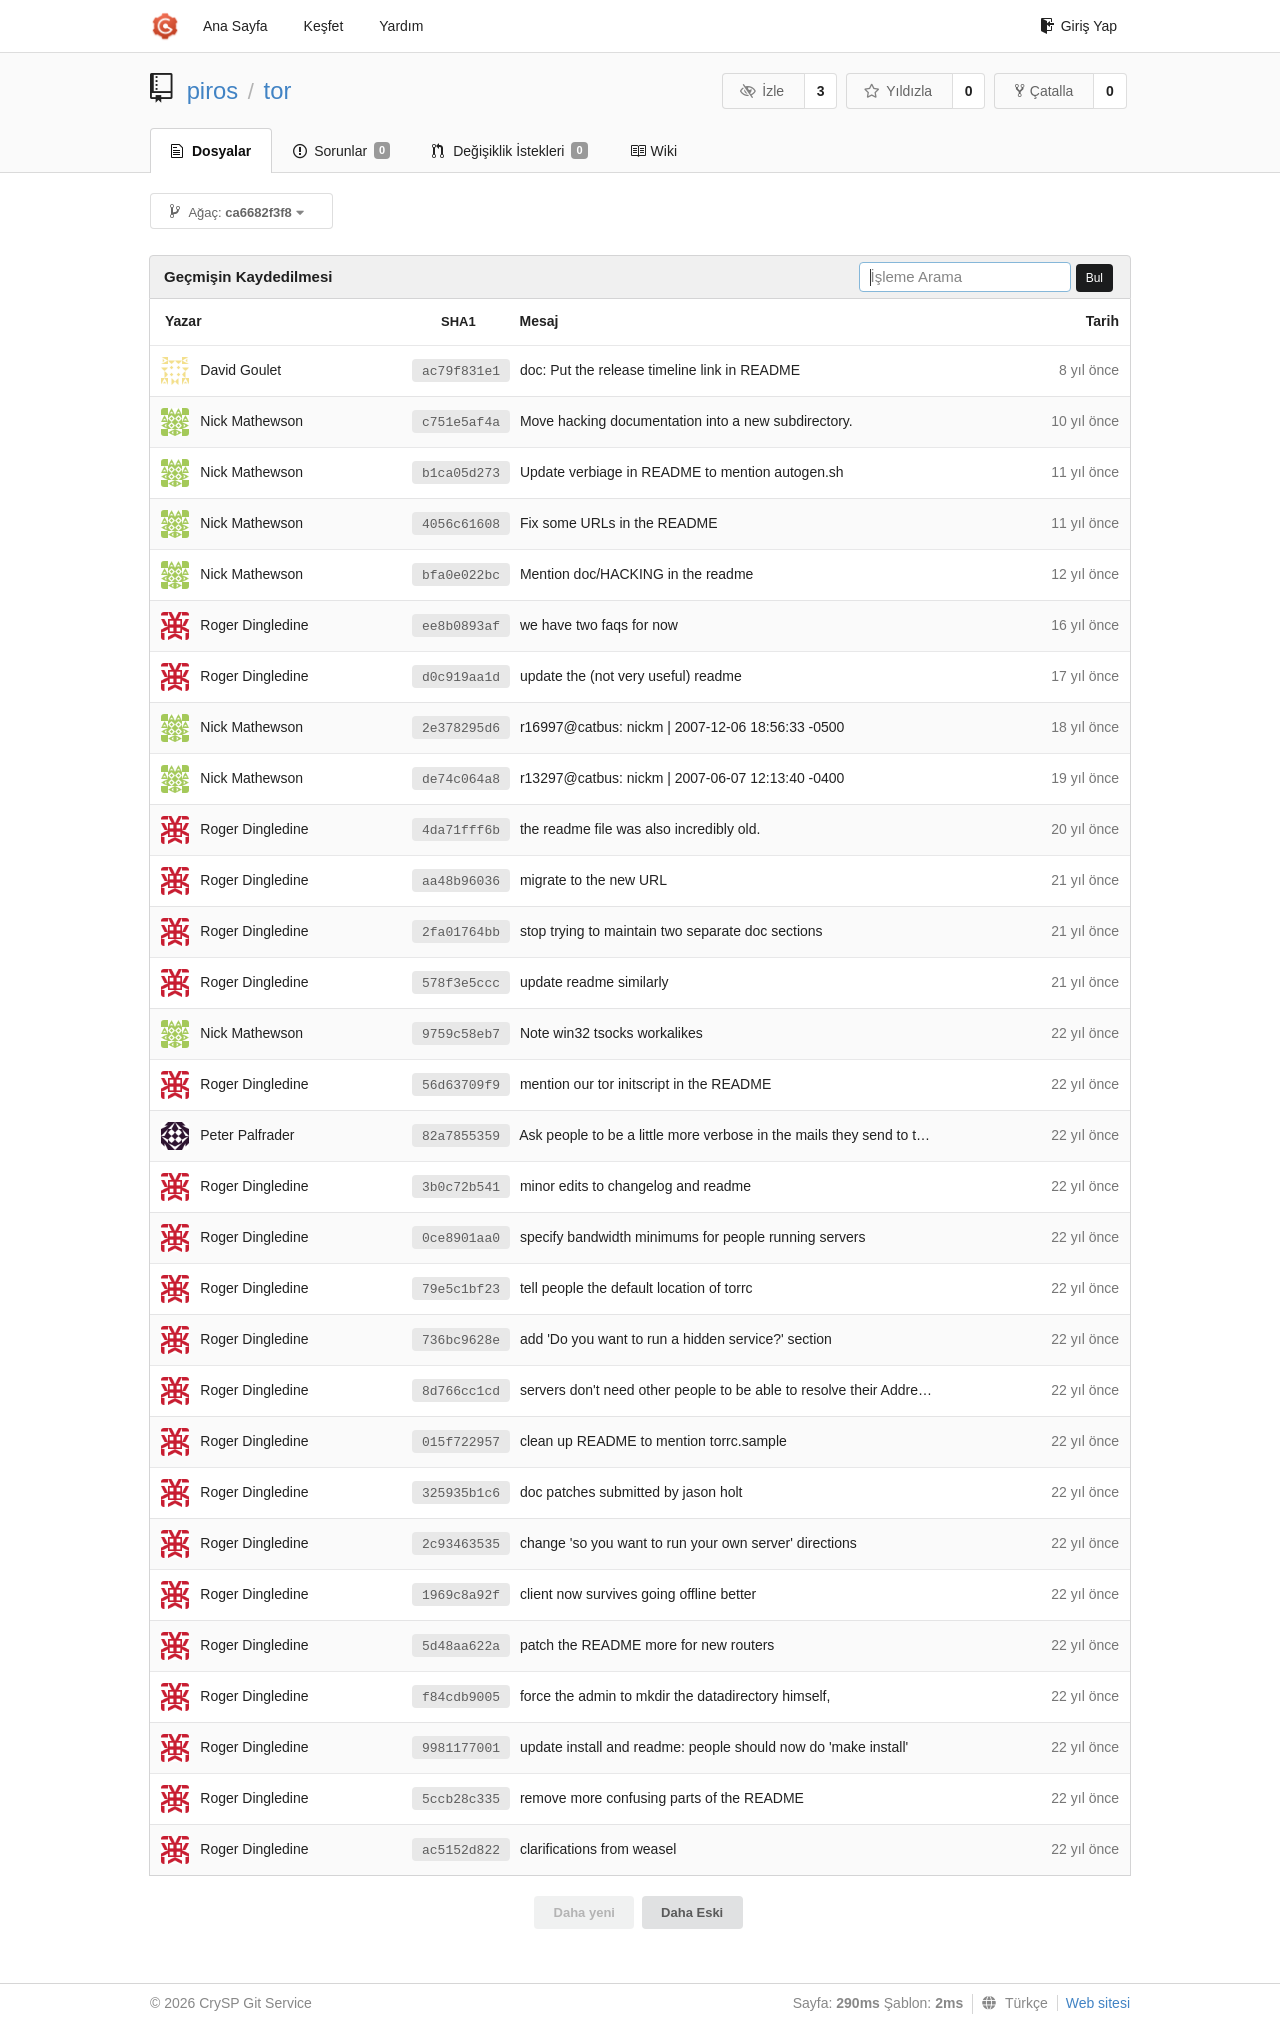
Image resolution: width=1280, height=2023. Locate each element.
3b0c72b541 (461, 1187)
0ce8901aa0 (461, 1238)
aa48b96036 (461, 881)
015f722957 (461, 1442)
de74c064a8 (461, 779)
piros (213, 90)
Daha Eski (692, 1912)
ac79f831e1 (461, 371)
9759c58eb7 (461, 1034)
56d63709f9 (461, 1085)
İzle (762, 91)
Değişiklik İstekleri (509, 151)
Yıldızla (898, 91)
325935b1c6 (461, 1493)
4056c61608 (461, 524)
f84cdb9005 (461, 1697)
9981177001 (461, 1748)
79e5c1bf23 (461, 1289)
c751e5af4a (461, 422)
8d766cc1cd (461, 1391)
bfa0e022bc (461, 575)
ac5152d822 (461, 1850)
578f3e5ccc (461, 983)
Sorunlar (341, 151)
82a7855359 (461, 1136)
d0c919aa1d (461, 677)
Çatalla (1044, 91)
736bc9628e (461, 1340)
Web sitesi (1098, 2003)
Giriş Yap (1078, 26)
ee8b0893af (461, 626)
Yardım (401, 26)
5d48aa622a (461, 1646)
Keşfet (324, 26)
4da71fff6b (461, 830)
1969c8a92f (461, 1595)
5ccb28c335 (461, 1799)
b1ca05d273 (461, 473)
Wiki (653, 151)
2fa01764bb (461, 932)
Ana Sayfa (235, 26)
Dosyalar (211, 151)
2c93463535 (461, 1544)
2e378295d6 (461, 728)
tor (278, 90)
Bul (1094, 278)
